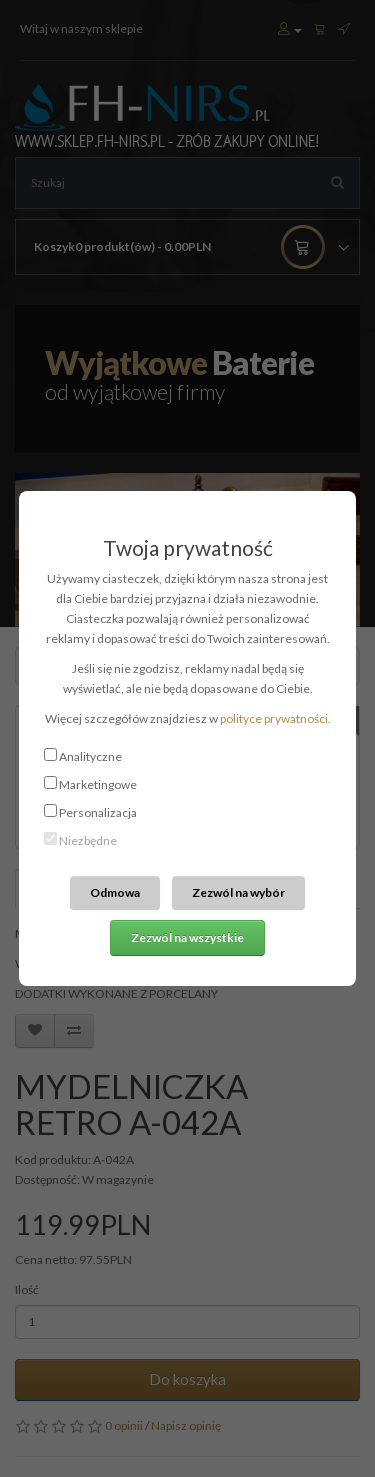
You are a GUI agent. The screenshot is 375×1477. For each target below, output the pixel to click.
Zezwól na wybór (238, 892)
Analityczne (90, 756)
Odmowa (115, 892)
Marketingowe (98, 784)
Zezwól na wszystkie (187, 937)
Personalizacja (98, 812)
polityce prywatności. (275, 718)
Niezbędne (88, 840)
